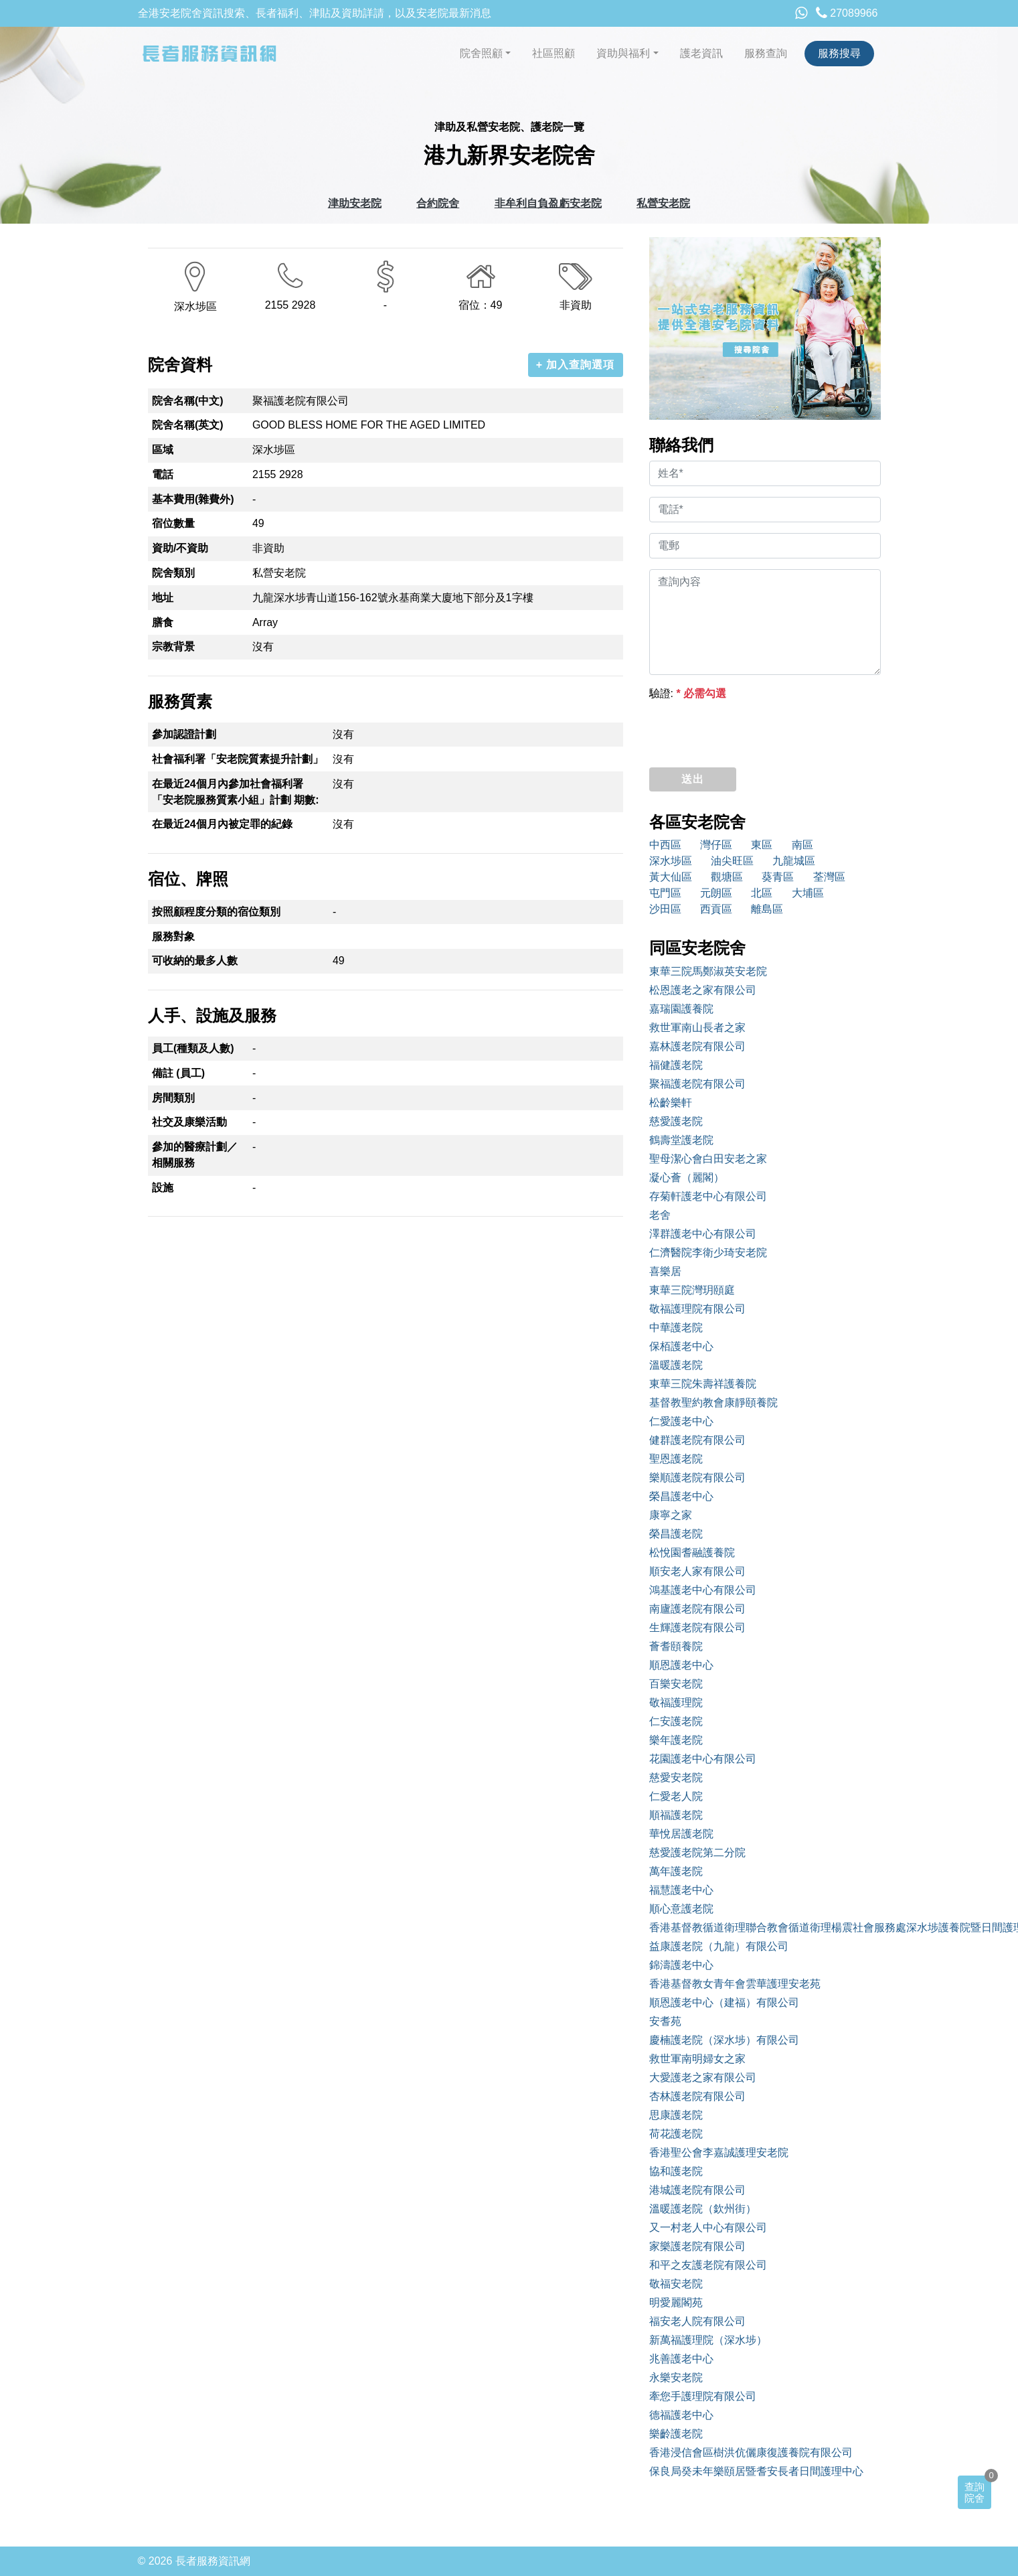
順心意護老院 (681, 1908)
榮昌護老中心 (681, 1496)
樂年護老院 (676, 1740)
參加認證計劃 (184, 734)
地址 (162, 597)
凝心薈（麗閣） (686, 1177)
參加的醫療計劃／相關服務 (195, 1154)
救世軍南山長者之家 (697, 1027)
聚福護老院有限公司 (697, 1083)
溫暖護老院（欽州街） (702, 2208)
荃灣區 (829, 877)
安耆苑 (665, 2021)
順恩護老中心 (681, 1665)
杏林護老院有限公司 (697, 2096)
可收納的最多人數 (195, 960)
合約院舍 (437, 203)
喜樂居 (665, 1271)
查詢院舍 (974, 2492)
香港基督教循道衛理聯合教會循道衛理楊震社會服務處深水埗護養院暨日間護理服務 (765, 1927)
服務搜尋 (839, 53)
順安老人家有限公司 (697, 1571)
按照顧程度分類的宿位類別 (216, 911)
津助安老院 (354, 203)
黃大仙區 (670, 877)
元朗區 (716, 893)
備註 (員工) (178, 1073)
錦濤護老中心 (681, 1965)
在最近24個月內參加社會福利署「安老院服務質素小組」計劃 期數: (235, 792)
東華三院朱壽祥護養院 (702, 1383)
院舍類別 (173, 573)
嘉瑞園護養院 (681, 1008)
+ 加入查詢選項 (575, 364)
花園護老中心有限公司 (702, 1758)
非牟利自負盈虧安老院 (548, 203)
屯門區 (665, 893)
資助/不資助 (180, 548)
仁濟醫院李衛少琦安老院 (708, 1252)
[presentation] (751, 730)
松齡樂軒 (670, 1102)
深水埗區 (670, 860)
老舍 (660, 1215)
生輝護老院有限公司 (697, 1627)
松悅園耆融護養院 (692, 1552)
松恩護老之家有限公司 (702, 990)
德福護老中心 (681, 2415)
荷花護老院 (676, 2133)
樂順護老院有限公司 (697, 1477)
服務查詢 (765, 53)
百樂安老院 (676, 1683)
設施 (162, 1187)
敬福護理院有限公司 (697, 1308)
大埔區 (808, 893)
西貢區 (716, 909)
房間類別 (173, 1098)
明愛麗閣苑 (676, 2302)
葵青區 (778, 877)
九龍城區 (793, 860)
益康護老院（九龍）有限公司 (718, 1946)
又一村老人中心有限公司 (708, 2227)
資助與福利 (623, 53)
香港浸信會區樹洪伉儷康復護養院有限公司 (751, 2452)
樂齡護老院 (676, 2433)
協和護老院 (676, 2171)
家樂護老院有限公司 (697, 2246)
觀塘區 (727, 877)
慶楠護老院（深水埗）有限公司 (724, 2040)
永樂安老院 (676, 2377)
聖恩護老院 (676, 1458)
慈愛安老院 (676, 1777)
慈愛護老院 (676, 1121)
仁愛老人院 (676, 1796)
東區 (761, 844)
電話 (162, 474)
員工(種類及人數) (193, 1048)
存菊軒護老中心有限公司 (708, 1196)
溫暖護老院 (676, 1365)
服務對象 (173, 936)
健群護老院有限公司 (697, 1440)
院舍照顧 (481, 53)
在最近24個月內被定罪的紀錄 (222, 824)
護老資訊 (701, 53)
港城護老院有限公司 (697, 2190)
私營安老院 (663, 203)
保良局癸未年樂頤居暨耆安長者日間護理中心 (756, 2471)
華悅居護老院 (681, 1833)
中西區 (665, 844)
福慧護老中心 (681, 1890)
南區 (802, 844)
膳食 (162, 622)
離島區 (767, 909)
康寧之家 (670, 1515)
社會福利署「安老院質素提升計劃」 (237, 759)
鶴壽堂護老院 (681, 1140)
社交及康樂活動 (189, 1122)
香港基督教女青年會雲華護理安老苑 (735, 1983)
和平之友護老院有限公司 (708, 2265)
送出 (692, 779)
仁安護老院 (676, 1721)
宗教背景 (173, 646)
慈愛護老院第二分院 (697, 1852)
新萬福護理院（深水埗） (708, 2340)
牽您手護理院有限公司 (702, 2396)
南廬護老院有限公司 (697, 1608)
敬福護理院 (676, 1702)
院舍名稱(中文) (188, 400)
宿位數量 (173, 523)
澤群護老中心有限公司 (702, 1233)
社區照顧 (553, 53)
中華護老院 (676, 1327)
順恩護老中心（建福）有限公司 (724, 2002)
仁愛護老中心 (681, 1421)
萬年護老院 (676, 1871)
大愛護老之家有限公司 (702, 2077)
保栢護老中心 (681, 1346)
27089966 (847, 13)
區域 (162, 449)
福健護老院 (676, 1065)
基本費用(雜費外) (193, 499)
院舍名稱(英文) (188, 425)
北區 (761, 893)
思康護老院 (676, 2115)
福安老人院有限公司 (697, 2321)
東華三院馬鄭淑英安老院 (708, 971)
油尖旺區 (732, 860)
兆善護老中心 (681, 2358)
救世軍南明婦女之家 (697, 2058)
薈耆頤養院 (676, 1646)
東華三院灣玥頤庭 (692, 1290)
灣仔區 (716, 844)
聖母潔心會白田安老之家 (708, 1158)
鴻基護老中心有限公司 (702, 1590)
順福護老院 (676, 1815)
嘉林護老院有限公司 (697, 1046)
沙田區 (665, 909)
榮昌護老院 (676, 1533)
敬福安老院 (676, 2283)
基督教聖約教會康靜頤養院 (713, 1402)
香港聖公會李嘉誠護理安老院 (718, 2152)
